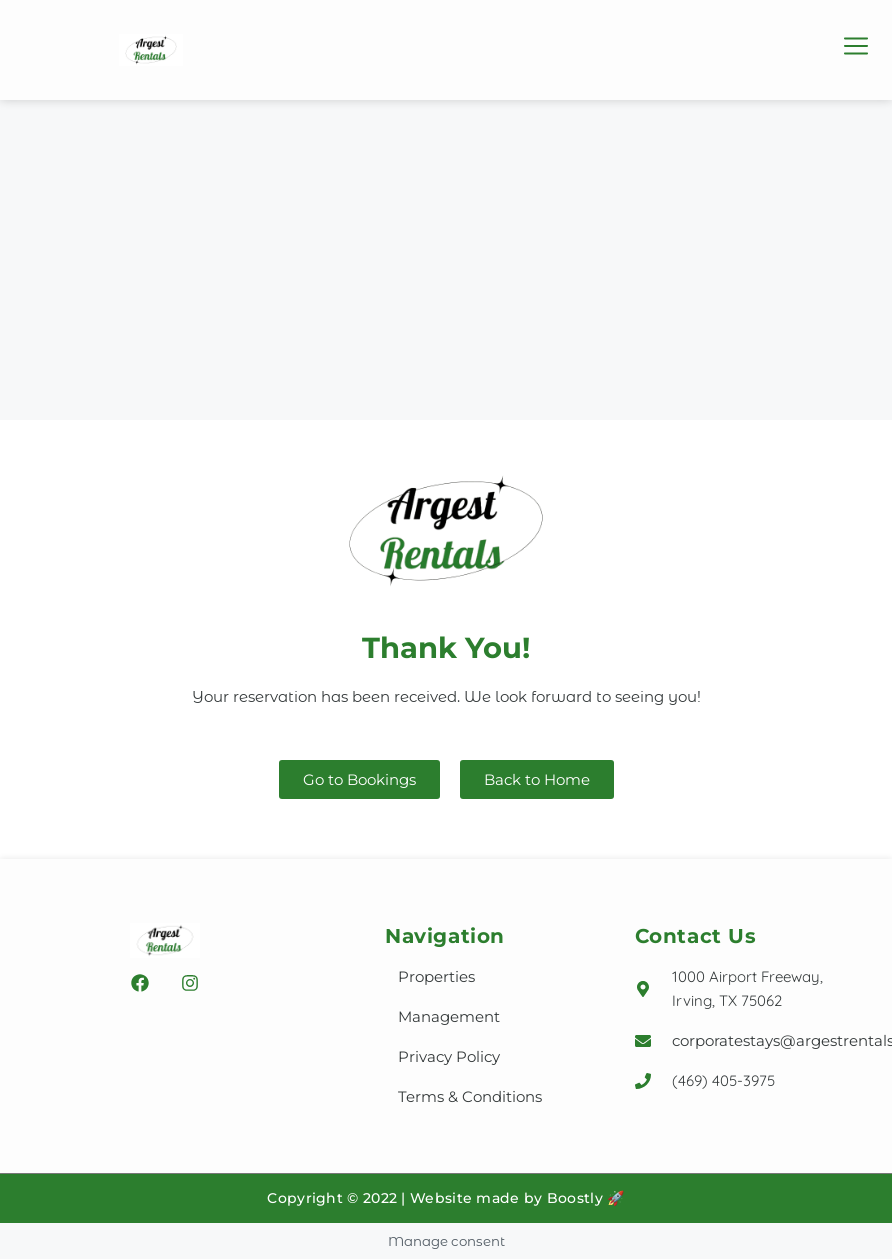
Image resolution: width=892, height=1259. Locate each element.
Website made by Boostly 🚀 (517, 1198)
